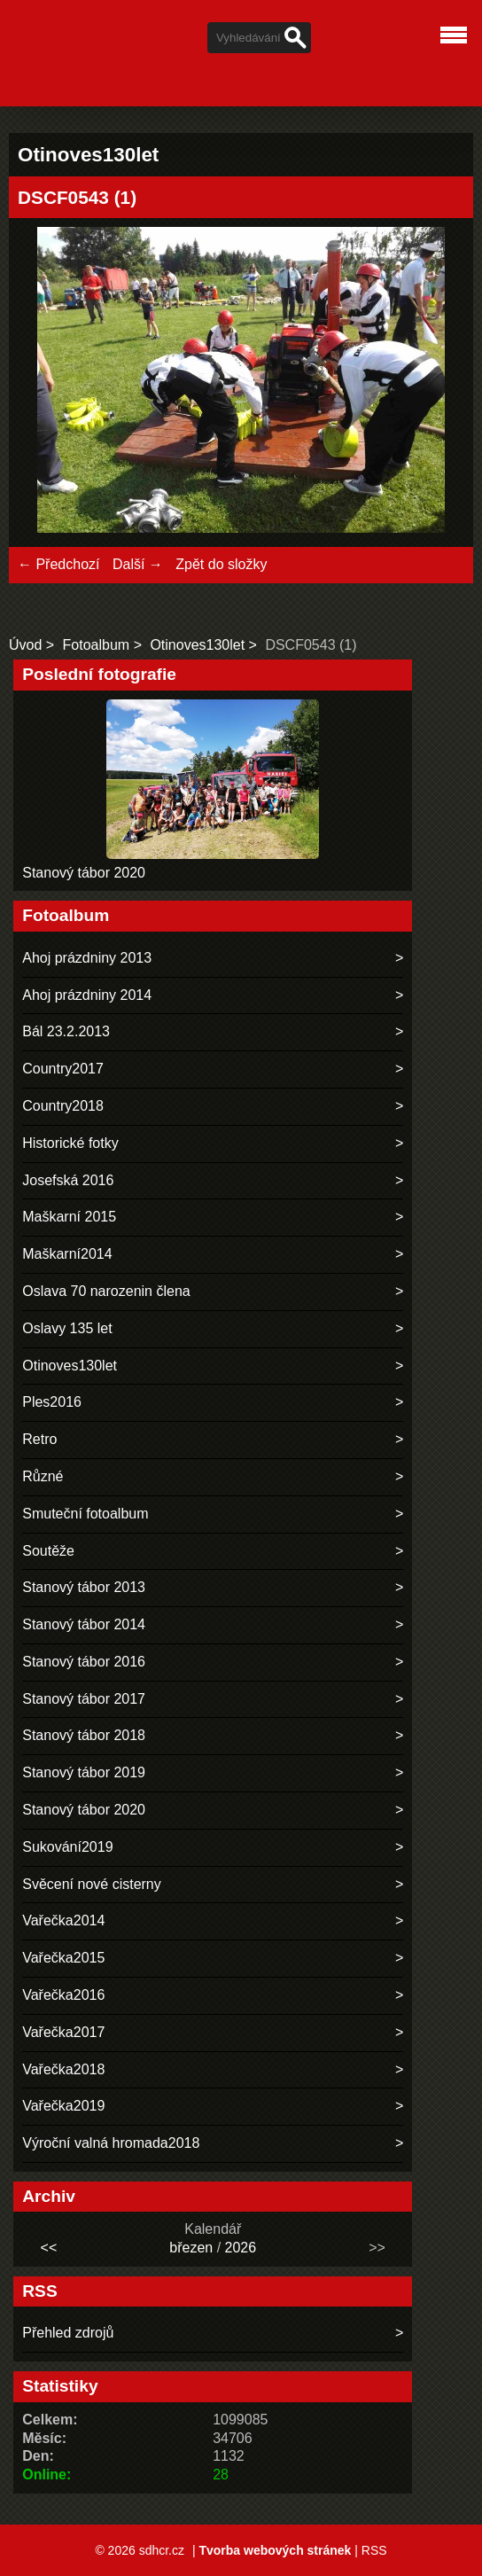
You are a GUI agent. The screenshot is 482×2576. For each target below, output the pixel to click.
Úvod (25, 644)
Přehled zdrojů (67, 2332)
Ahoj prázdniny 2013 (87, 957)
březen (191, 2247)
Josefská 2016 (67, 1180)
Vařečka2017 (63, 2032)
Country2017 (63, 1068)
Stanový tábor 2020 (83, 872)
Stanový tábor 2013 (83, 1587)
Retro (39, 1439)
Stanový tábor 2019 (83, 1772)
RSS (374, 2550)
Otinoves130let (197, 644)
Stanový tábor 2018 (83, 1735)
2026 (241, 2247)
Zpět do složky (221, 564)
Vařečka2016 (63, 1994)
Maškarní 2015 (69, 1216)
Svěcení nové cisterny (91, 1884)
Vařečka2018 (63, 2069)
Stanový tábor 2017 (83, 1698)
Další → (138, 564)
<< (49, 2247)
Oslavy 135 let (67, 1328)
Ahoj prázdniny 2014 (87, 995)
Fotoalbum (96, 644)
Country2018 (63, 1105)
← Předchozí (58, 564)
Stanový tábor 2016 (83, 1661)
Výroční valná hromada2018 (110, 2143)
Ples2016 (52, 1401)
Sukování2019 (67, 1846)
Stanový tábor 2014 (83, 1624)
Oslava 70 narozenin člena (106, 1291)
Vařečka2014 (63, 1920)
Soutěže (48, 1550)
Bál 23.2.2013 (66, 1031)
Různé (42, 1476)
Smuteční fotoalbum (85, 1513)
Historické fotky (70, 1143)
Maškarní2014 (67, 1253)
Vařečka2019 (63, 2105)
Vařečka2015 (63, 1957)
